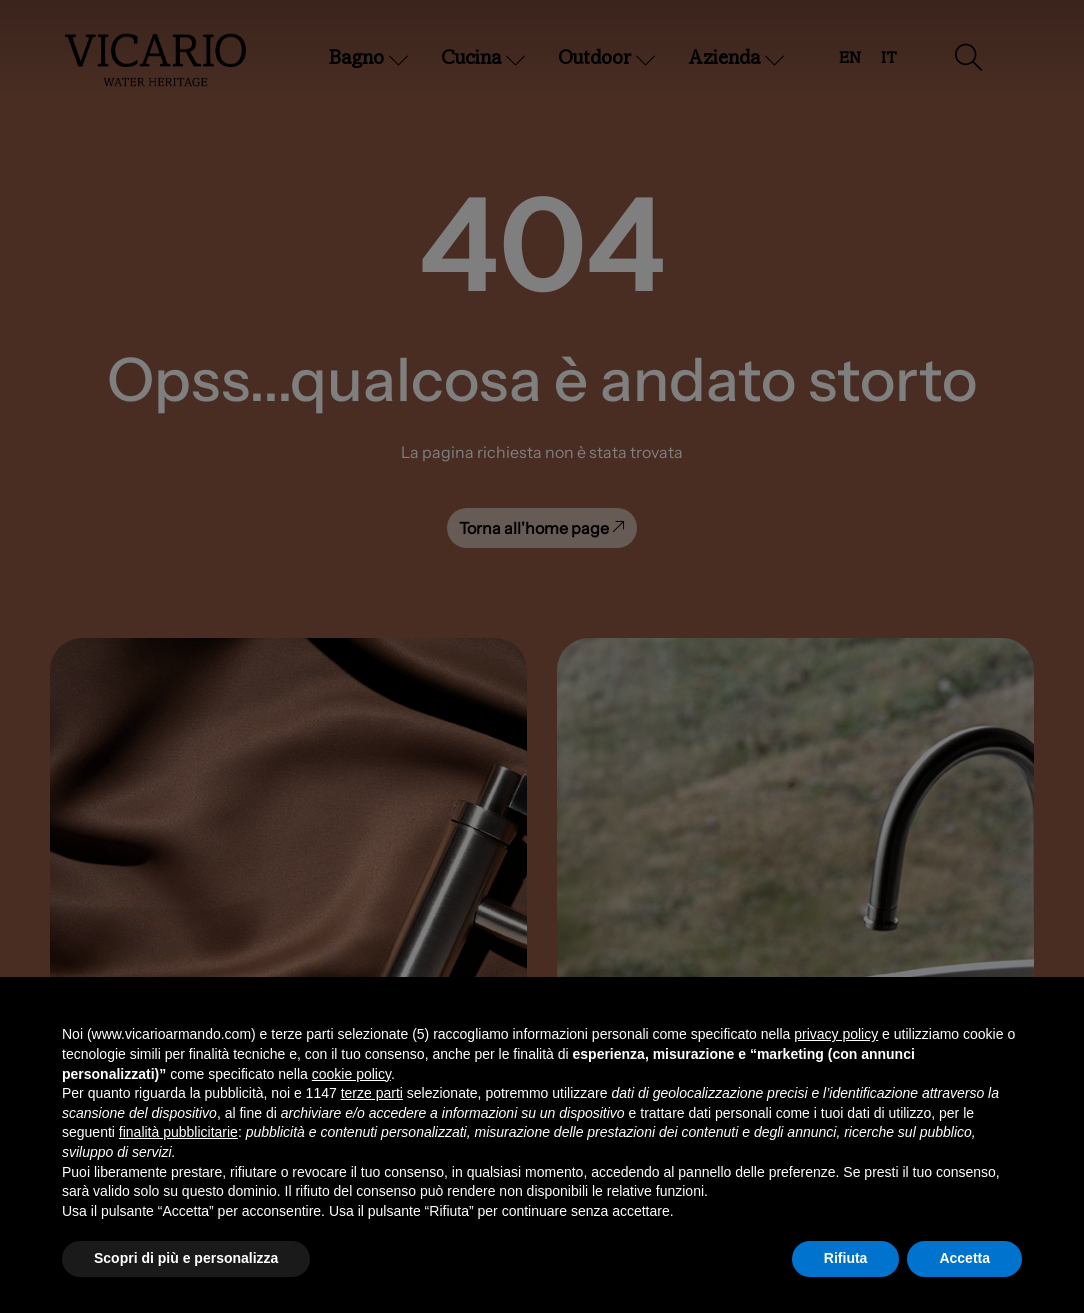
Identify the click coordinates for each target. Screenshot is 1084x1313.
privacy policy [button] (836, 1034)
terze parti (372, 1093)
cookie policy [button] (351, 1074)
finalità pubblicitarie (178, 1132)
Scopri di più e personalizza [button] (186, 1258)
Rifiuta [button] (846, 1258)
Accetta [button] (964, 1258)
